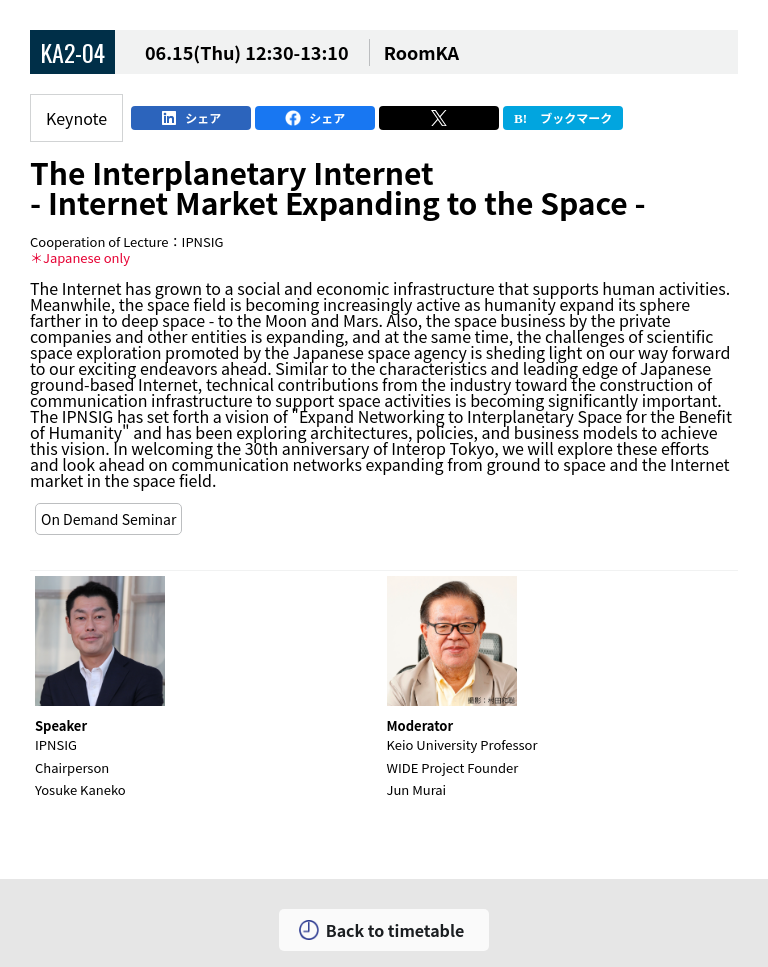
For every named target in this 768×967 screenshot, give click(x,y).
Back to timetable (395, 930)
